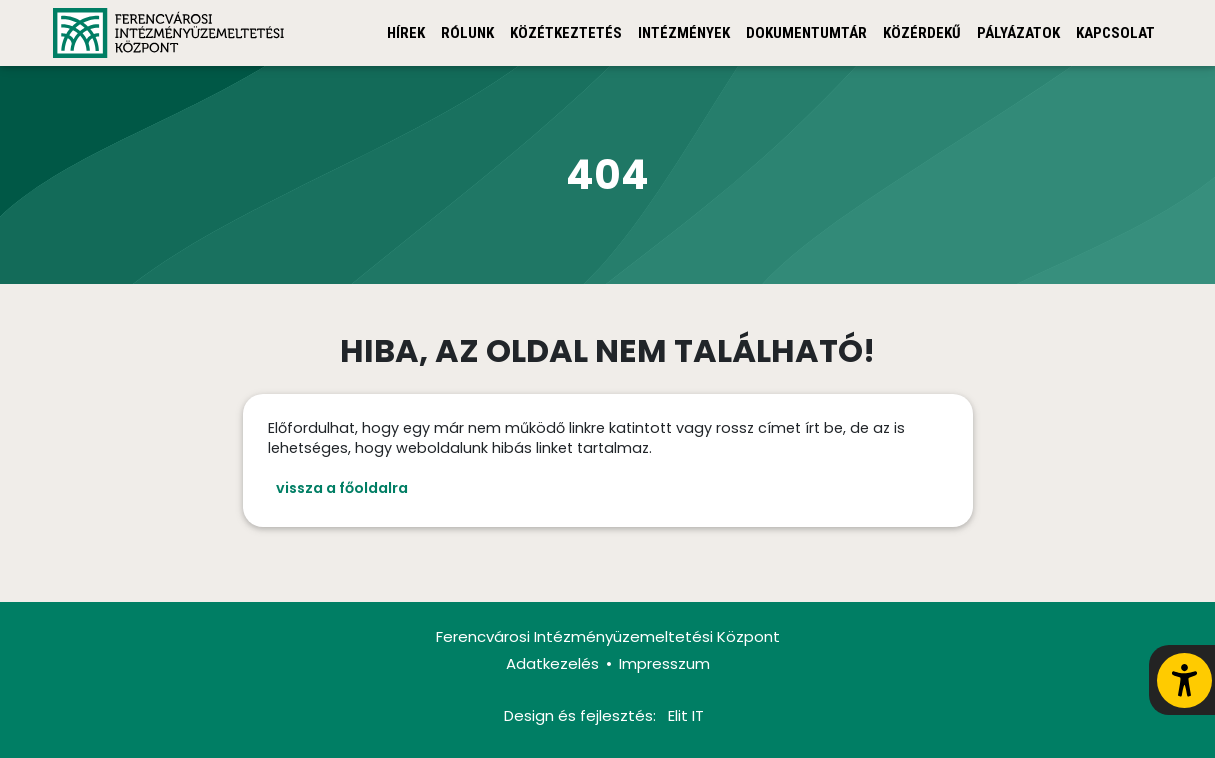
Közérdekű (922, 33)
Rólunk (467, 33)
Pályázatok (1018, 33)
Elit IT (686, 715)
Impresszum (664, 663)
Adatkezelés (552, 663)
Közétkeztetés (566, 33)
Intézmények (684, 33)
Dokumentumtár (806, 33)
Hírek (406, 33)
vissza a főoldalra (342, 488)
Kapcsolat (1115, 33)
